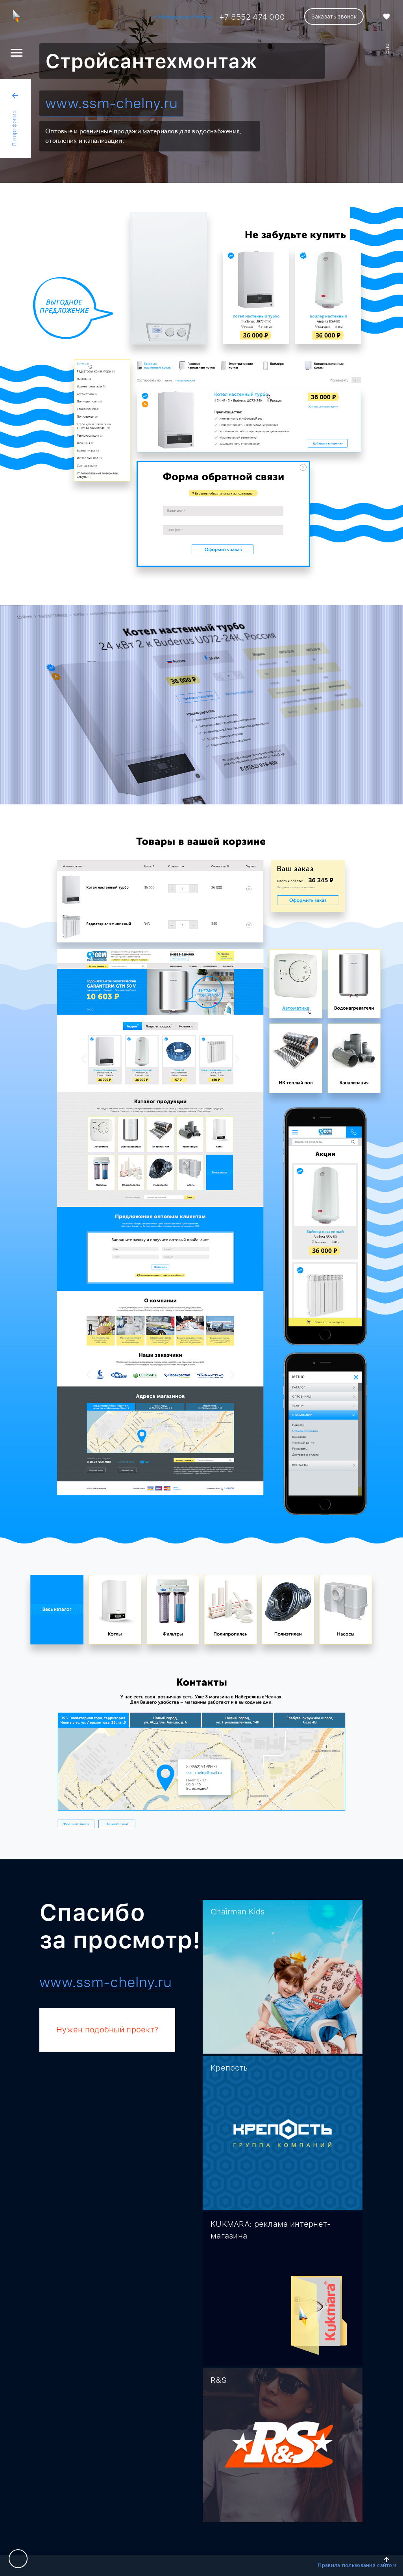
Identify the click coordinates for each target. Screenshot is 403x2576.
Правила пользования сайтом (357, 2565)
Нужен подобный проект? (107, 2029)
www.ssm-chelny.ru (111, 103)
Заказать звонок (334, 16)
